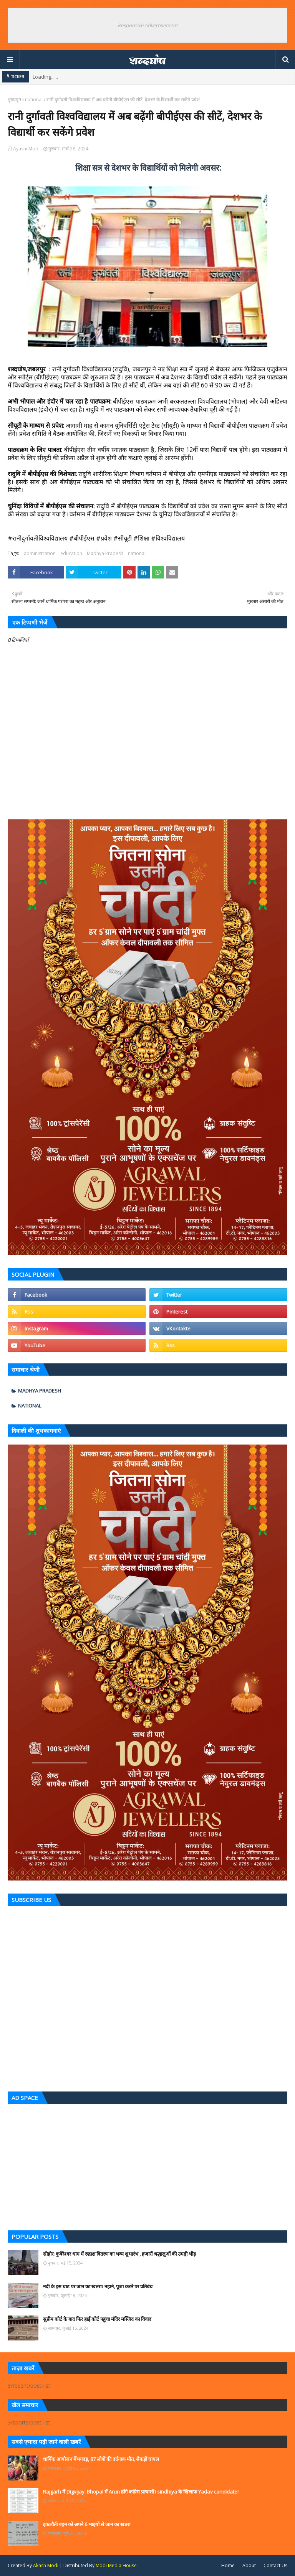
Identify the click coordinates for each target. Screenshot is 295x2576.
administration (40, 553)
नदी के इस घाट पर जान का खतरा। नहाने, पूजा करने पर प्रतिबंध (97, 2286)
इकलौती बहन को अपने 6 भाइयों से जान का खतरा (86, 2524)
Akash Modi (45, 2565)
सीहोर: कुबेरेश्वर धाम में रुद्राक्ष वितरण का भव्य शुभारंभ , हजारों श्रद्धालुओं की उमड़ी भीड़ (119, 2253)
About (249, 2565)
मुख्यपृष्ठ (14, 99)
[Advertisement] (147, 2165)
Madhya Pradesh (105, 553)
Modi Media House (116, 2565)
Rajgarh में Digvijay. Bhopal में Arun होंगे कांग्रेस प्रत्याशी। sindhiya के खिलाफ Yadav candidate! (141, 2491)
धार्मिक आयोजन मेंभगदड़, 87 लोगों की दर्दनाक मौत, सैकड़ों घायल (101, 2459)
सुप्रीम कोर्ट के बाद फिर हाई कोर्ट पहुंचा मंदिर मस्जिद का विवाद (97, 2319)
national (34, 99)
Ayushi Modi (26, 148)
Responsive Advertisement (148, 25)
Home (228, 2565)
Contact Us (275, 2565)
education (71, 553)
